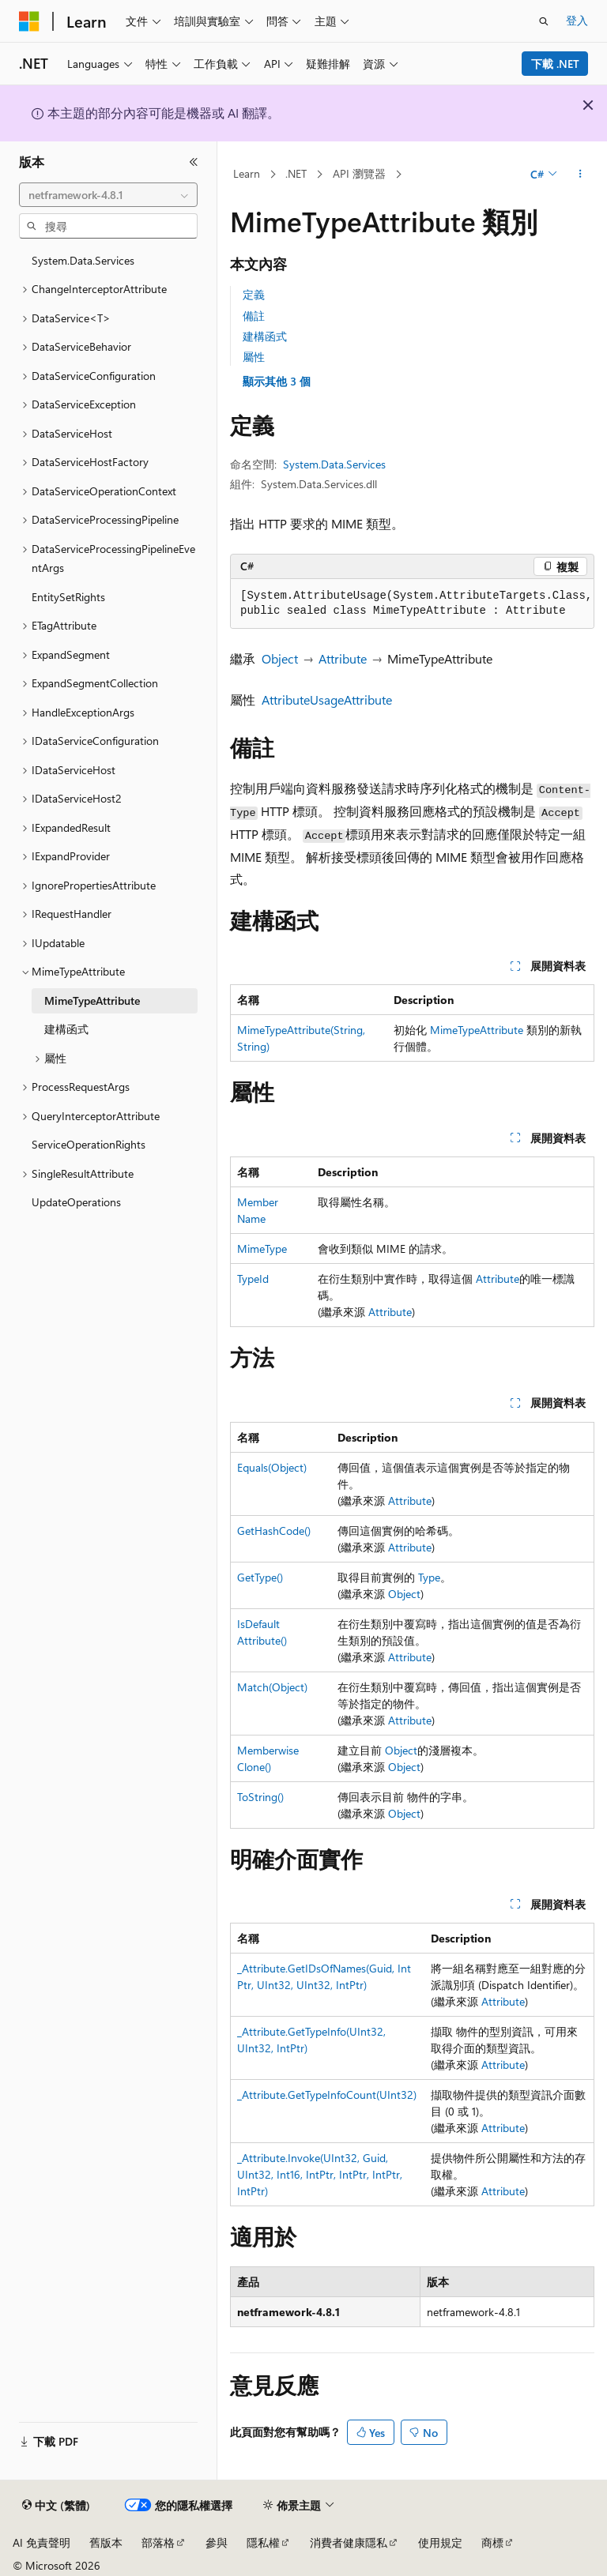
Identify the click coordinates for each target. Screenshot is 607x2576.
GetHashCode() (274, 1530)
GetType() (260, 1577)
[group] (412, 604)
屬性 (254, 356)
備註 (254, 315)
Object (280, 658)
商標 (492, 2542)
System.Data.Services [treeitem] (83, 260)
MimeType (262, 1248)
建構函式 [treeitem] (66, 1028)
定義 (254, 294)
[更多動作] (580, 174)
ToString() (260, 1796)
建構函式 (265, 336)
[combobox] (108, 195)
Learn (246, 173)
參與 (216, 2542)
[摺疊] (193, 162)
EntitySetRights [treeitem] (68, 596)
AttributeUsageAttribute (327, 699)
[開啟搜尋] (544, 21)
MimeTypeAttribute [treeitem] (92, 1000)
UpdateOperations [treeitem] (76, 1201)
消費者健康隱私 (348, 2542)
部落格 (158, 2542)
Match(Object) (272, 1686)
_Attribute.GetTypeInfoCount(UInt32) (327, 2094)
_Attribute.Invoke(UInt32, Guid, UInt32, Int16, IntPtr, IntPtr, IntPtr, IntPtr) (319, 2174)
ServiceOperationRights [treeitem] (88, 1144)
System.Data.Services (334, 464)
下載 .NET (555, 63)
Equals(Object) (272, 1467)
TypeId (253, 1278)
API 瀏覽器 (359, 173)
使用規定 (440, 2542)
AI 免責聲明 (41, 2542)
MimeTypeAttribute (476, 1029)
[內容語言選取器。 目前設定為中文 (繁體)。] (56, 2505)
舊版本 (106, 2542)
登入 (577, 20)
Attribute (343, 658)
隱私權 (263, 2542)
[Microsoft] (29, 21)
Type (429, 1577)
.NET (296, 173)
